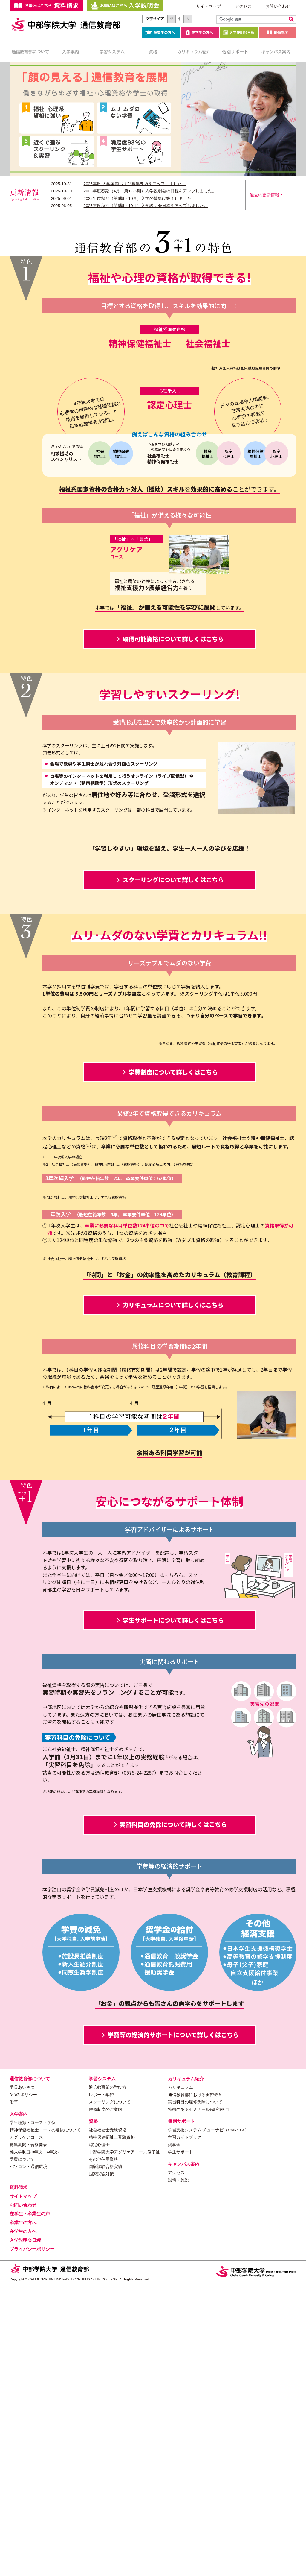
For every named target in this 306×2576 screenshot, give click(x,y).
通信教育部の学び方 (107, 2377)
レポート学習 (101, 2384)
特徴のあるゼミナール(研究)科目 (198, 2399)
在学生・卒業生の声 (30, 2503)
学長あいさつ (22, 2377)
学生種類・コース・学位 (33, 2413)
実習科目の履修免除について (195, 2392)
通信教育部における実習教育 (195, 2384)
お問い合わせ (277, 6)
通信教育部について (30, 52)
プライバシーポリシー (32, 2539)
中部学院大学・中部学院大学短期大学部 (256, 2561)
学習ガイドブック (184, 2427)
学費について (22, 2449)
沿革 (14, 2392)
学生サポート (180, 2442)
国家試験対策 (101, 2464)
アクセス (243, 6)
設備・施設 (178, 2470)
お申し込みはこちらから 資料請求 (46, 5)
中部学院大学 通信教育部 (66, 24)
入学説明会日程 (239, 32)
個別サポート (234, 52)
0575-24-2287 (139, 2062)
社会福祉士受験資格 (107, 2420)
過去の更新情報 (264, 195)
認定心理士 (99, 2434)
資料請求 (18, 2477)
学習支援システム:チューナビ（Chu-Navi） (208, 2420)
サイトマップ (208, 6)
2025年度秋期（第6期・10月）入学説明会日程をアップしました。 (146, 205)
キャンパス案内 (275, 52)
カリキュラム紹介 (193, 52)
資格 (152, 52)
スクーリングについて (110, 2392)
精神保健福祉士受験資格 (112, 2427)
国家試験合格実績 (105, 2457)
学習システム (111, 52)
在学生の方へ (200, 32)
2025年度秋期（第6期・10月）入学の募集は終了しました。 (140, 198)
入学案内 (71, 52)
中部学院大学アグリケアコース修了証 (124, 2442)
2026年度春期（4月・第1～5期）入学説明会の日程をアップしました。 (150, 191)
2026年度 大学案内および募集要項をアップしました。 (135, 184)
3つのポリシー (23, 2384)
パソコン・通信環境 (28, 2457)
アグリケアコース (26, 2427)
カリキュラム (180, 2377)
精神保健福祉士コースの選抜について (45, 2420)
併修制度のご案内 (105, 2399)
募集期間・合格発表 (28, 2434)
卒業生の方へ (161, 32)
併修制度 (277, 32)
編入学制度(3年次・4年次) (34, 2442)
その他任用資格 (103, 2449)
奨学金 (174, 2434)
